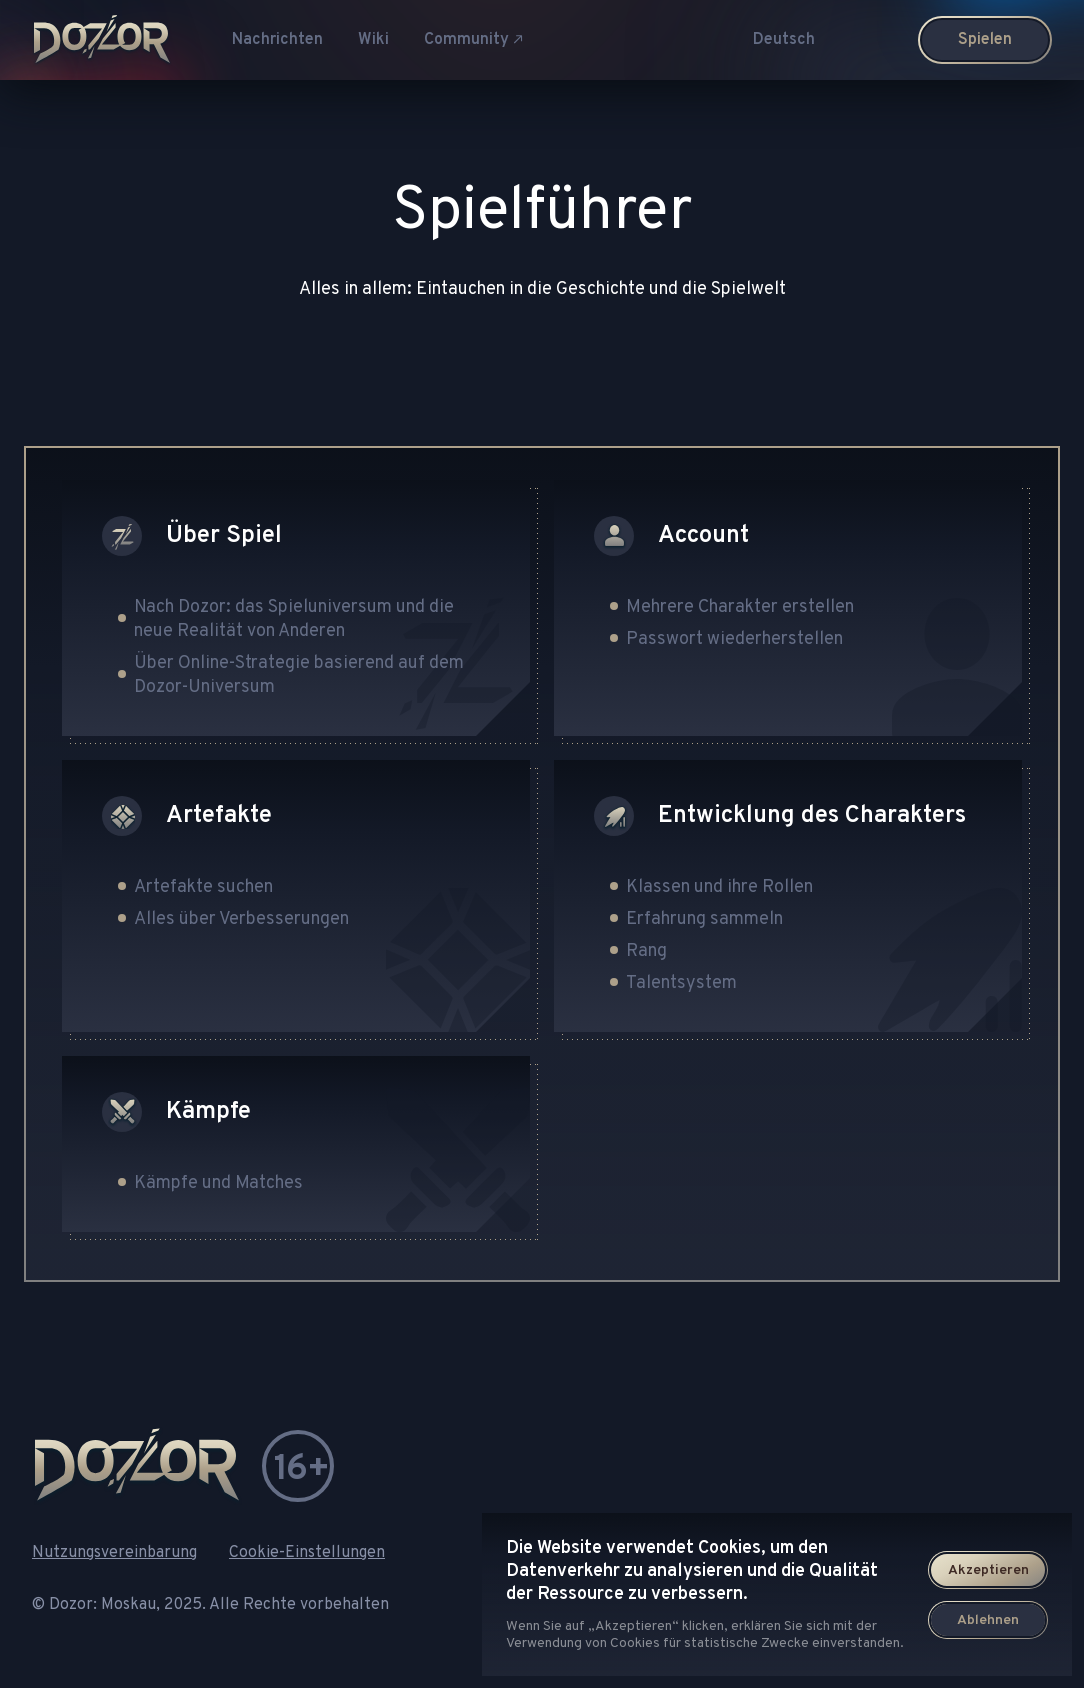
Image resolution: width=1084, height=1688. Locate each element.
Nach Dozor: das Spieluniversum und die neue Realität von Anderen (294, 619)
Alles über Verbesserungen (241, 919)
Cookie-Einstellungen (307, 1553)
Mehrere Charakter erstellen (740, 607)
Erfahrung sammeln (704, 919)
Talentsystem (681, 983)
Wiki (373, 40)
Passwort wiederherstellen (734, 639)
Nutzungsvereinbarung (114, 1553)
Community (473, 40)
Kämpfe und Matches (218, 1183)
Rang (646, 951)
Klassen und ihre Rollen (719, 887)
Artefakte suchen (203, 887)
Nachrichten (277, 40)
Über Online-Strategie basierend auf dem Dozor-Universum (299, 675)
